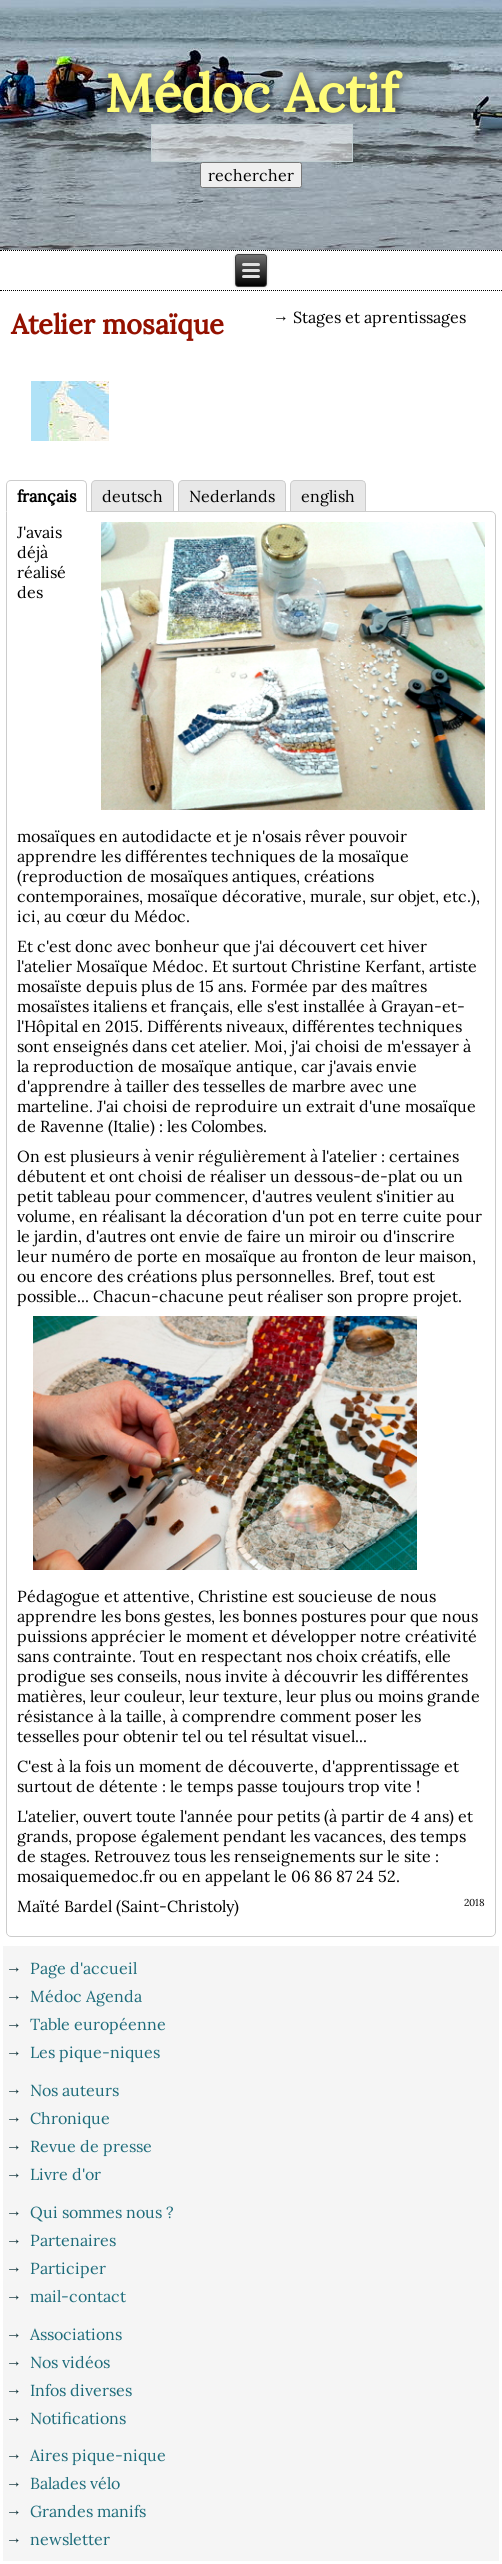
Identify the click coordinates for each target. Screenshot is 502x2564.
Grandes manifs (88, 2511)
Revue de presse (91, 2146)
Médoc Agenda (86, 1996)
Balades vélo (75, 2483)
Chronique (70, 2118)
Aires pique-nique (98, 2455)
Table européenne (98, 2024)
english (328, 496)
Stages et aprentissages (379, 317)
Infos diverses (81, 2390)
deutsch (132, 496)
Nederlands (232, 496)
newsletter (70, 2539)
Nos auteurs (74, 2090)
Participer (68, 2268)
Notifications (78, 2418)
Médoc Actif (251, 93)
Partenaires (73, 2240)
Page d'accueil (83, 1968)
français (46, 496)
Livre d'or (65, 2174)
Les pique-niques (95, 2052)
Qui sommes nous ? (102, 2212)
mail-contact (78, 2296)
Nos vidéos (70, 2362)
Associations (76, 2334)
